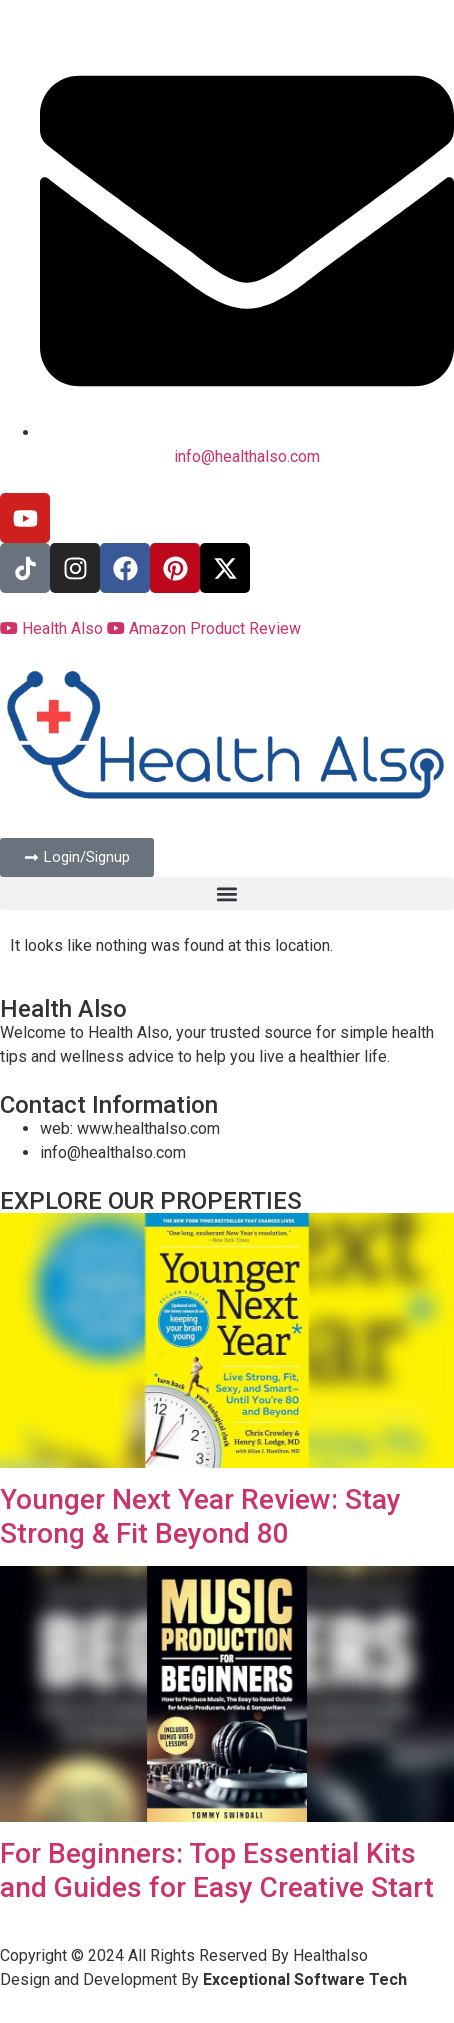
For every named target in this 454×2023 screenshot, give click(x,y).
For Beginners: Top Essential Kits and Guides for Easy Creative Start (217, 1870)
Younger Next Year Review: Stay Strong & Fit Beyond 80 (200, 1516)
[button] (227, 893)
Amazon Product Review (204, 628)
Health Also (53, 628)
